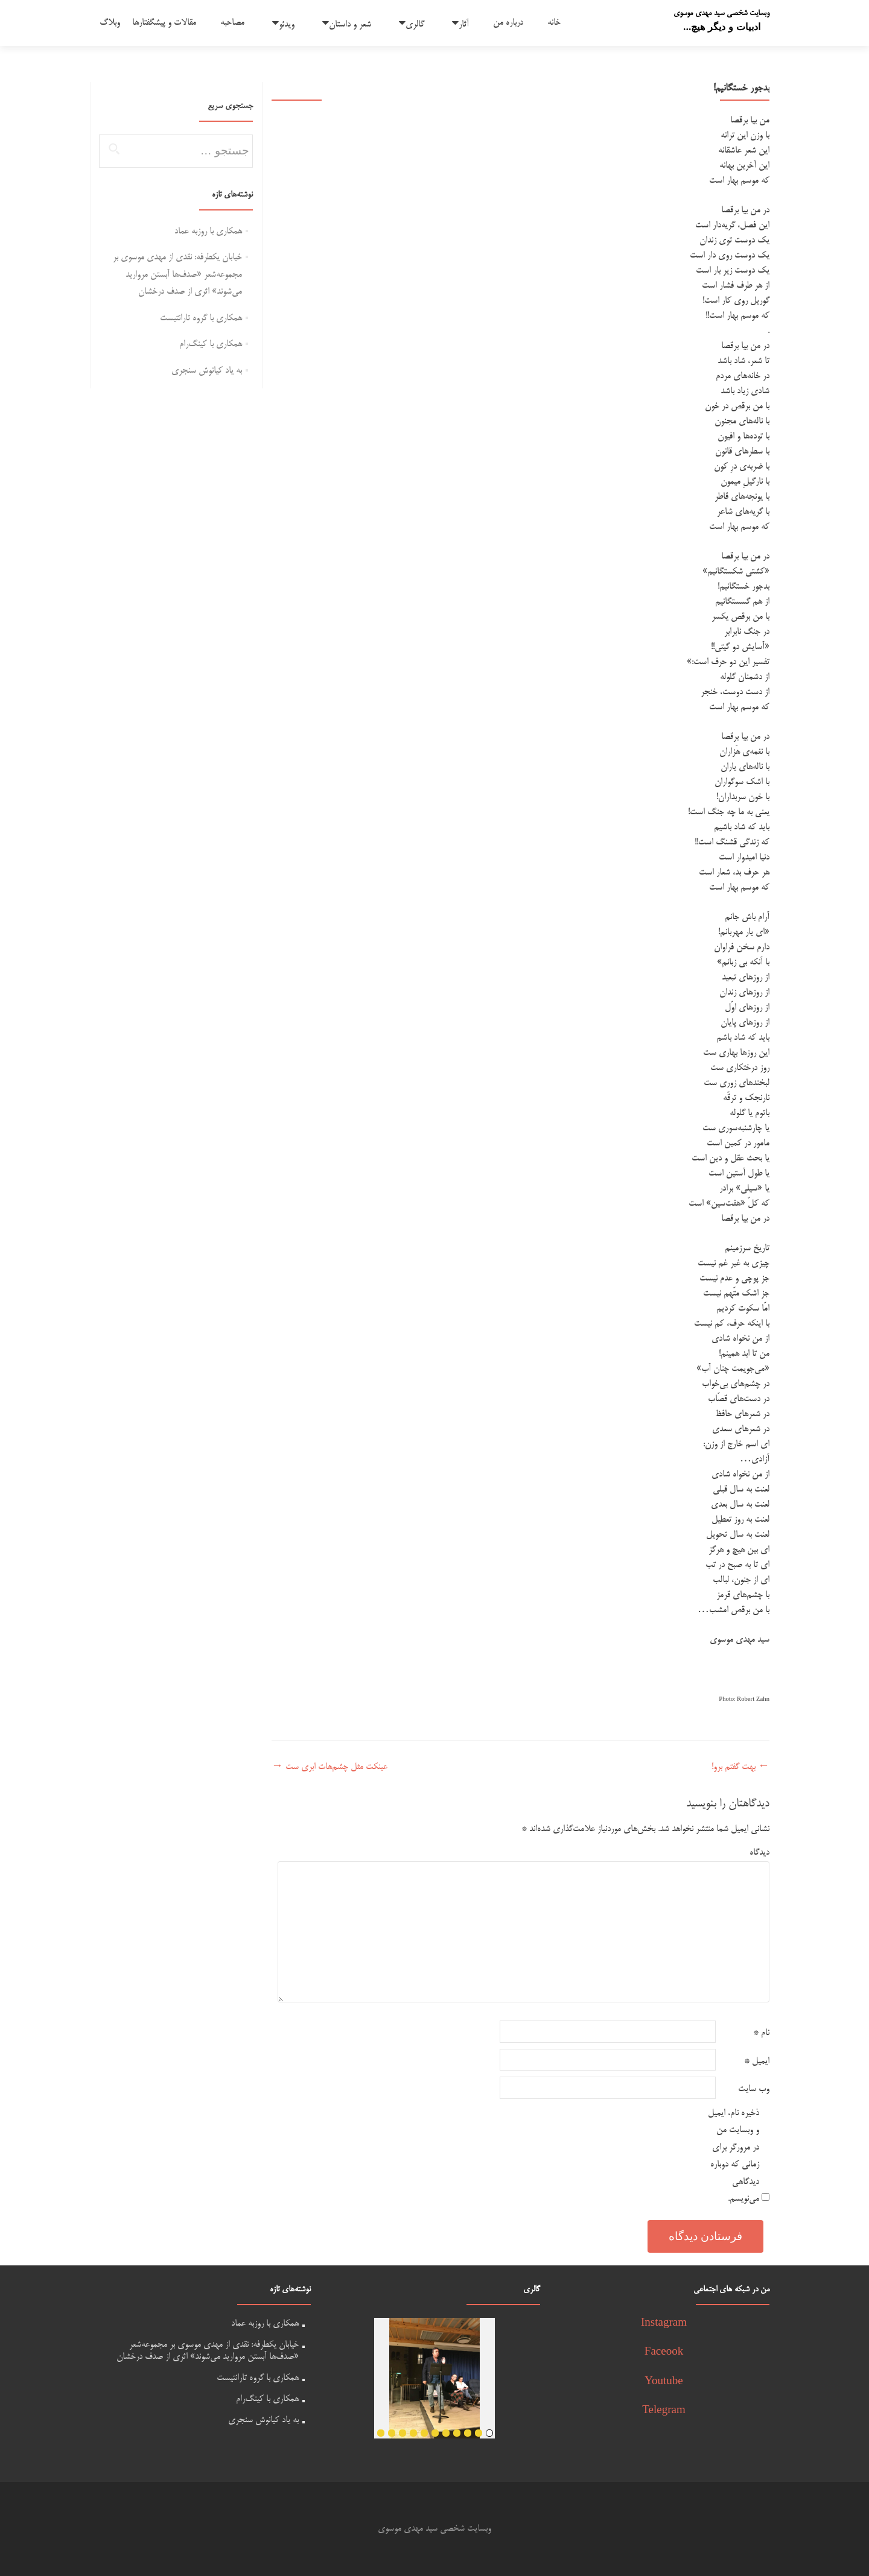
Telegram (663, 2411)
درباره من (508, 22)
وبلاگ (110, 22)
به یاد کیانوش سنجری (206, 370)
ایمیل (756, 2061)
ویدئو (286, 24)
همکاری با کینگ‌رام (210, 344)
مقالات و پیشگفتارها (164, 22)
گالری (415, 24)
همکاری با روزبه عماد (208, 231)
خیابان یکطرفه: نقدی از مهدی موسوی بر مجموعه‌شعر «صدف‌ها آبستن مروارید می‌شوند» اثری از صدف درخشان (177, 274)
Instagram (664, 2323)
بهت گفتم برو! (740, 1767)
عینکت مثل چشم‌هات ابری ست (329, 1767)
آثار (464, 24)
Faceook (664, 2352)
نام (761, 2033)
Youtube (664, 2382)
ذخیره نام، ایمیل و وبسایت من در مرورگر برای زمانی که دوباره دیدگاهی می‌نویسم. (733, 2156)
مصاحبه (232, 22)
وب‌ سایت (753, 2089)
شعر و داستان (350, 24)
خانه (554, 22)
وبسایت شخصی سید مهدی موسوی (721, 13)
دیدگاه (759, 1852)
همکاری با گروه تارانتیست (201, 318)
